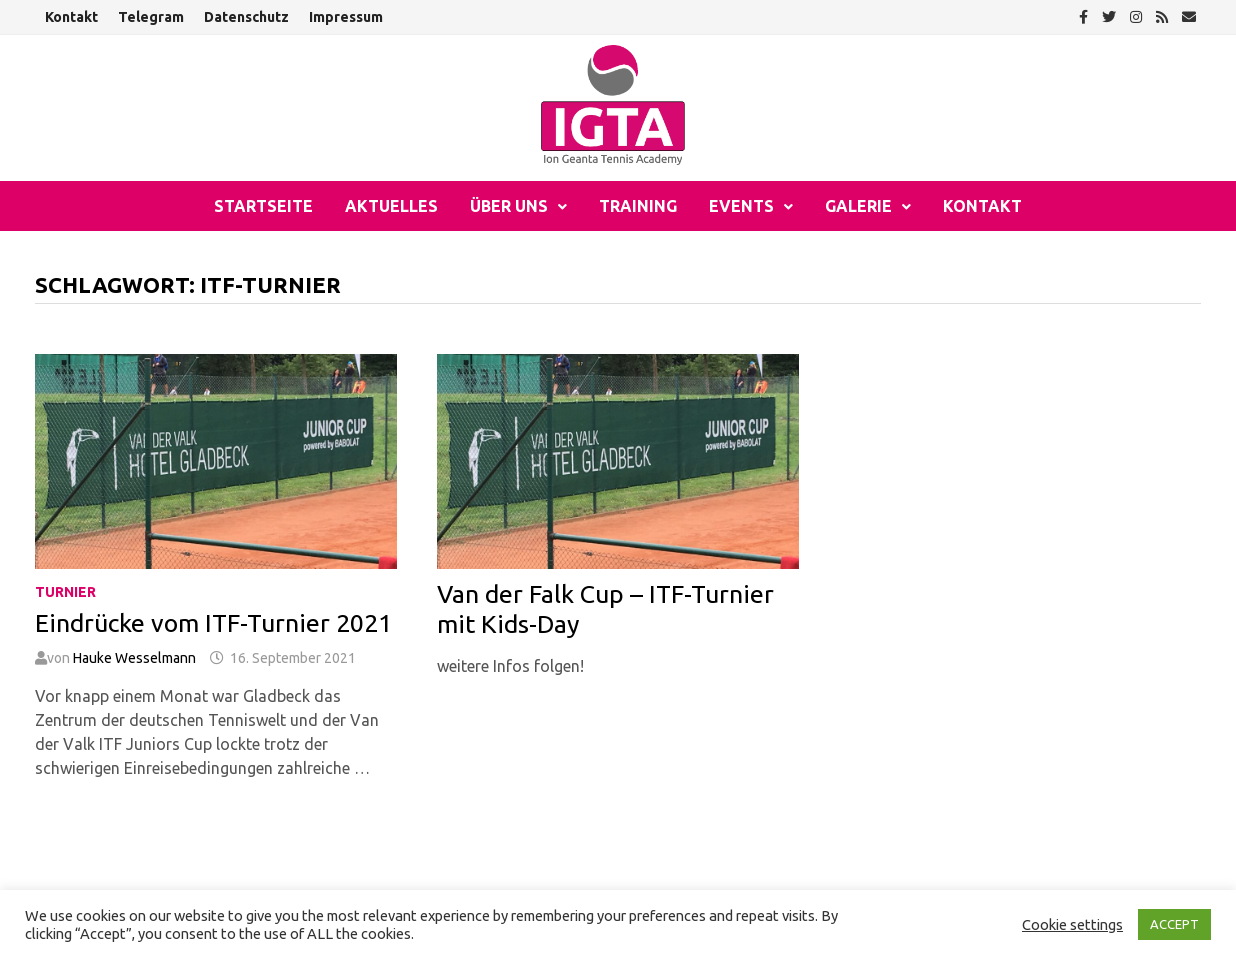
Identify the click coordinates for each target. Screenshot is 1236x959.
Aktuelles (391, 206)
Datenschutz (246, 17)
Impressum (346, 17)
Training (638, 206)
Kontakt (71, 17)
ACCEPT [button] (1174, 924)
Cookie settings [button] (1072, 924)
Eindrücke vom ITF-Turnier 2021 (213, 623)
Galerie (858, 206)
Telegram (151, 17)
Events (741, 206)
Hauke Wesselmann (134, 658)
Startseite (263, 206)
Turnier (65, 592)
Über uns (509, 206)
